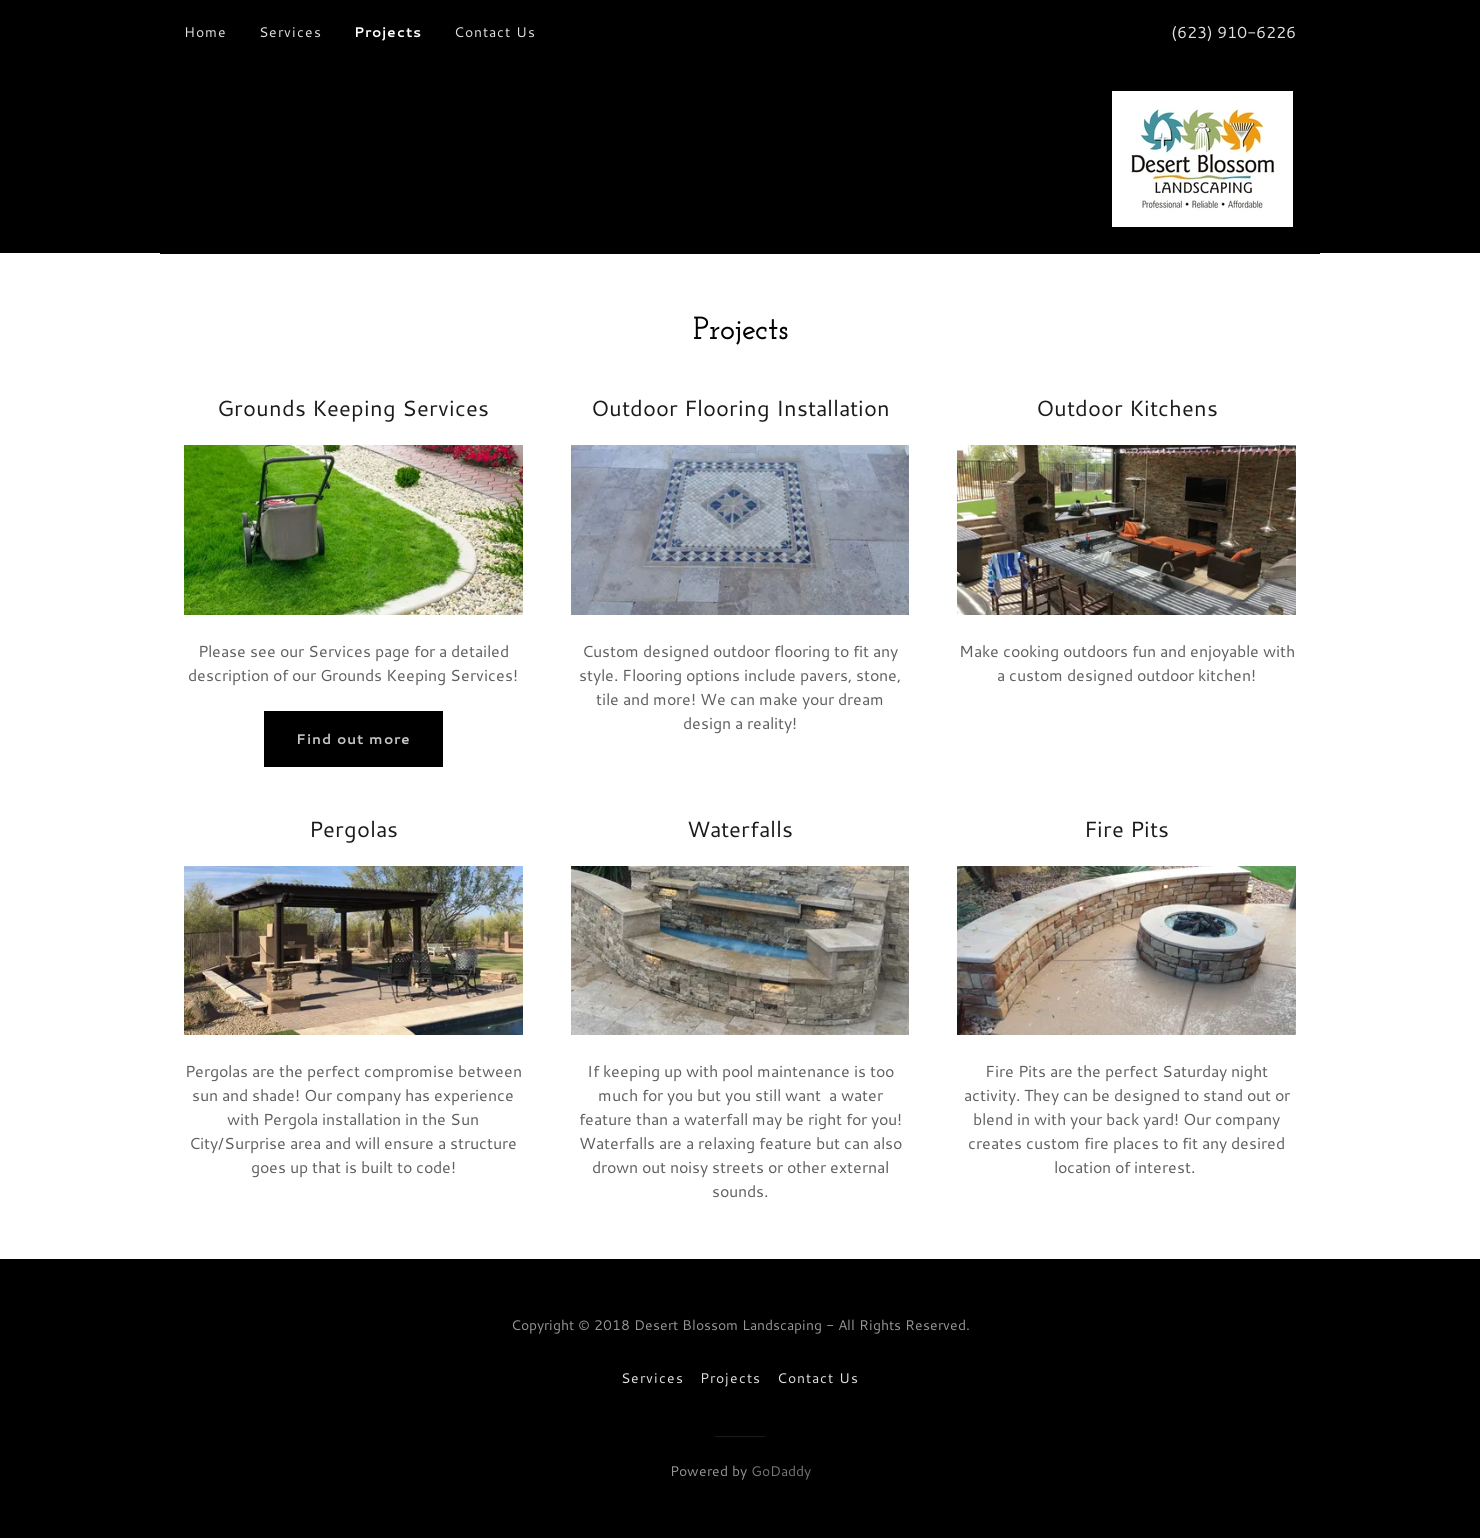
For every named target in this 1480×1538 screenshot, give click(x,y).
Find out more (353, 739)
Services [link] (290, 32)
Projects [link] (388, 32)
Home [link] (205, 32)
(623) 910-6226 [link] (1233, 31)
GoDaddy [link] (781, 1471)
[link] (1202, 156)
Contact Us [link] (495, 32)
